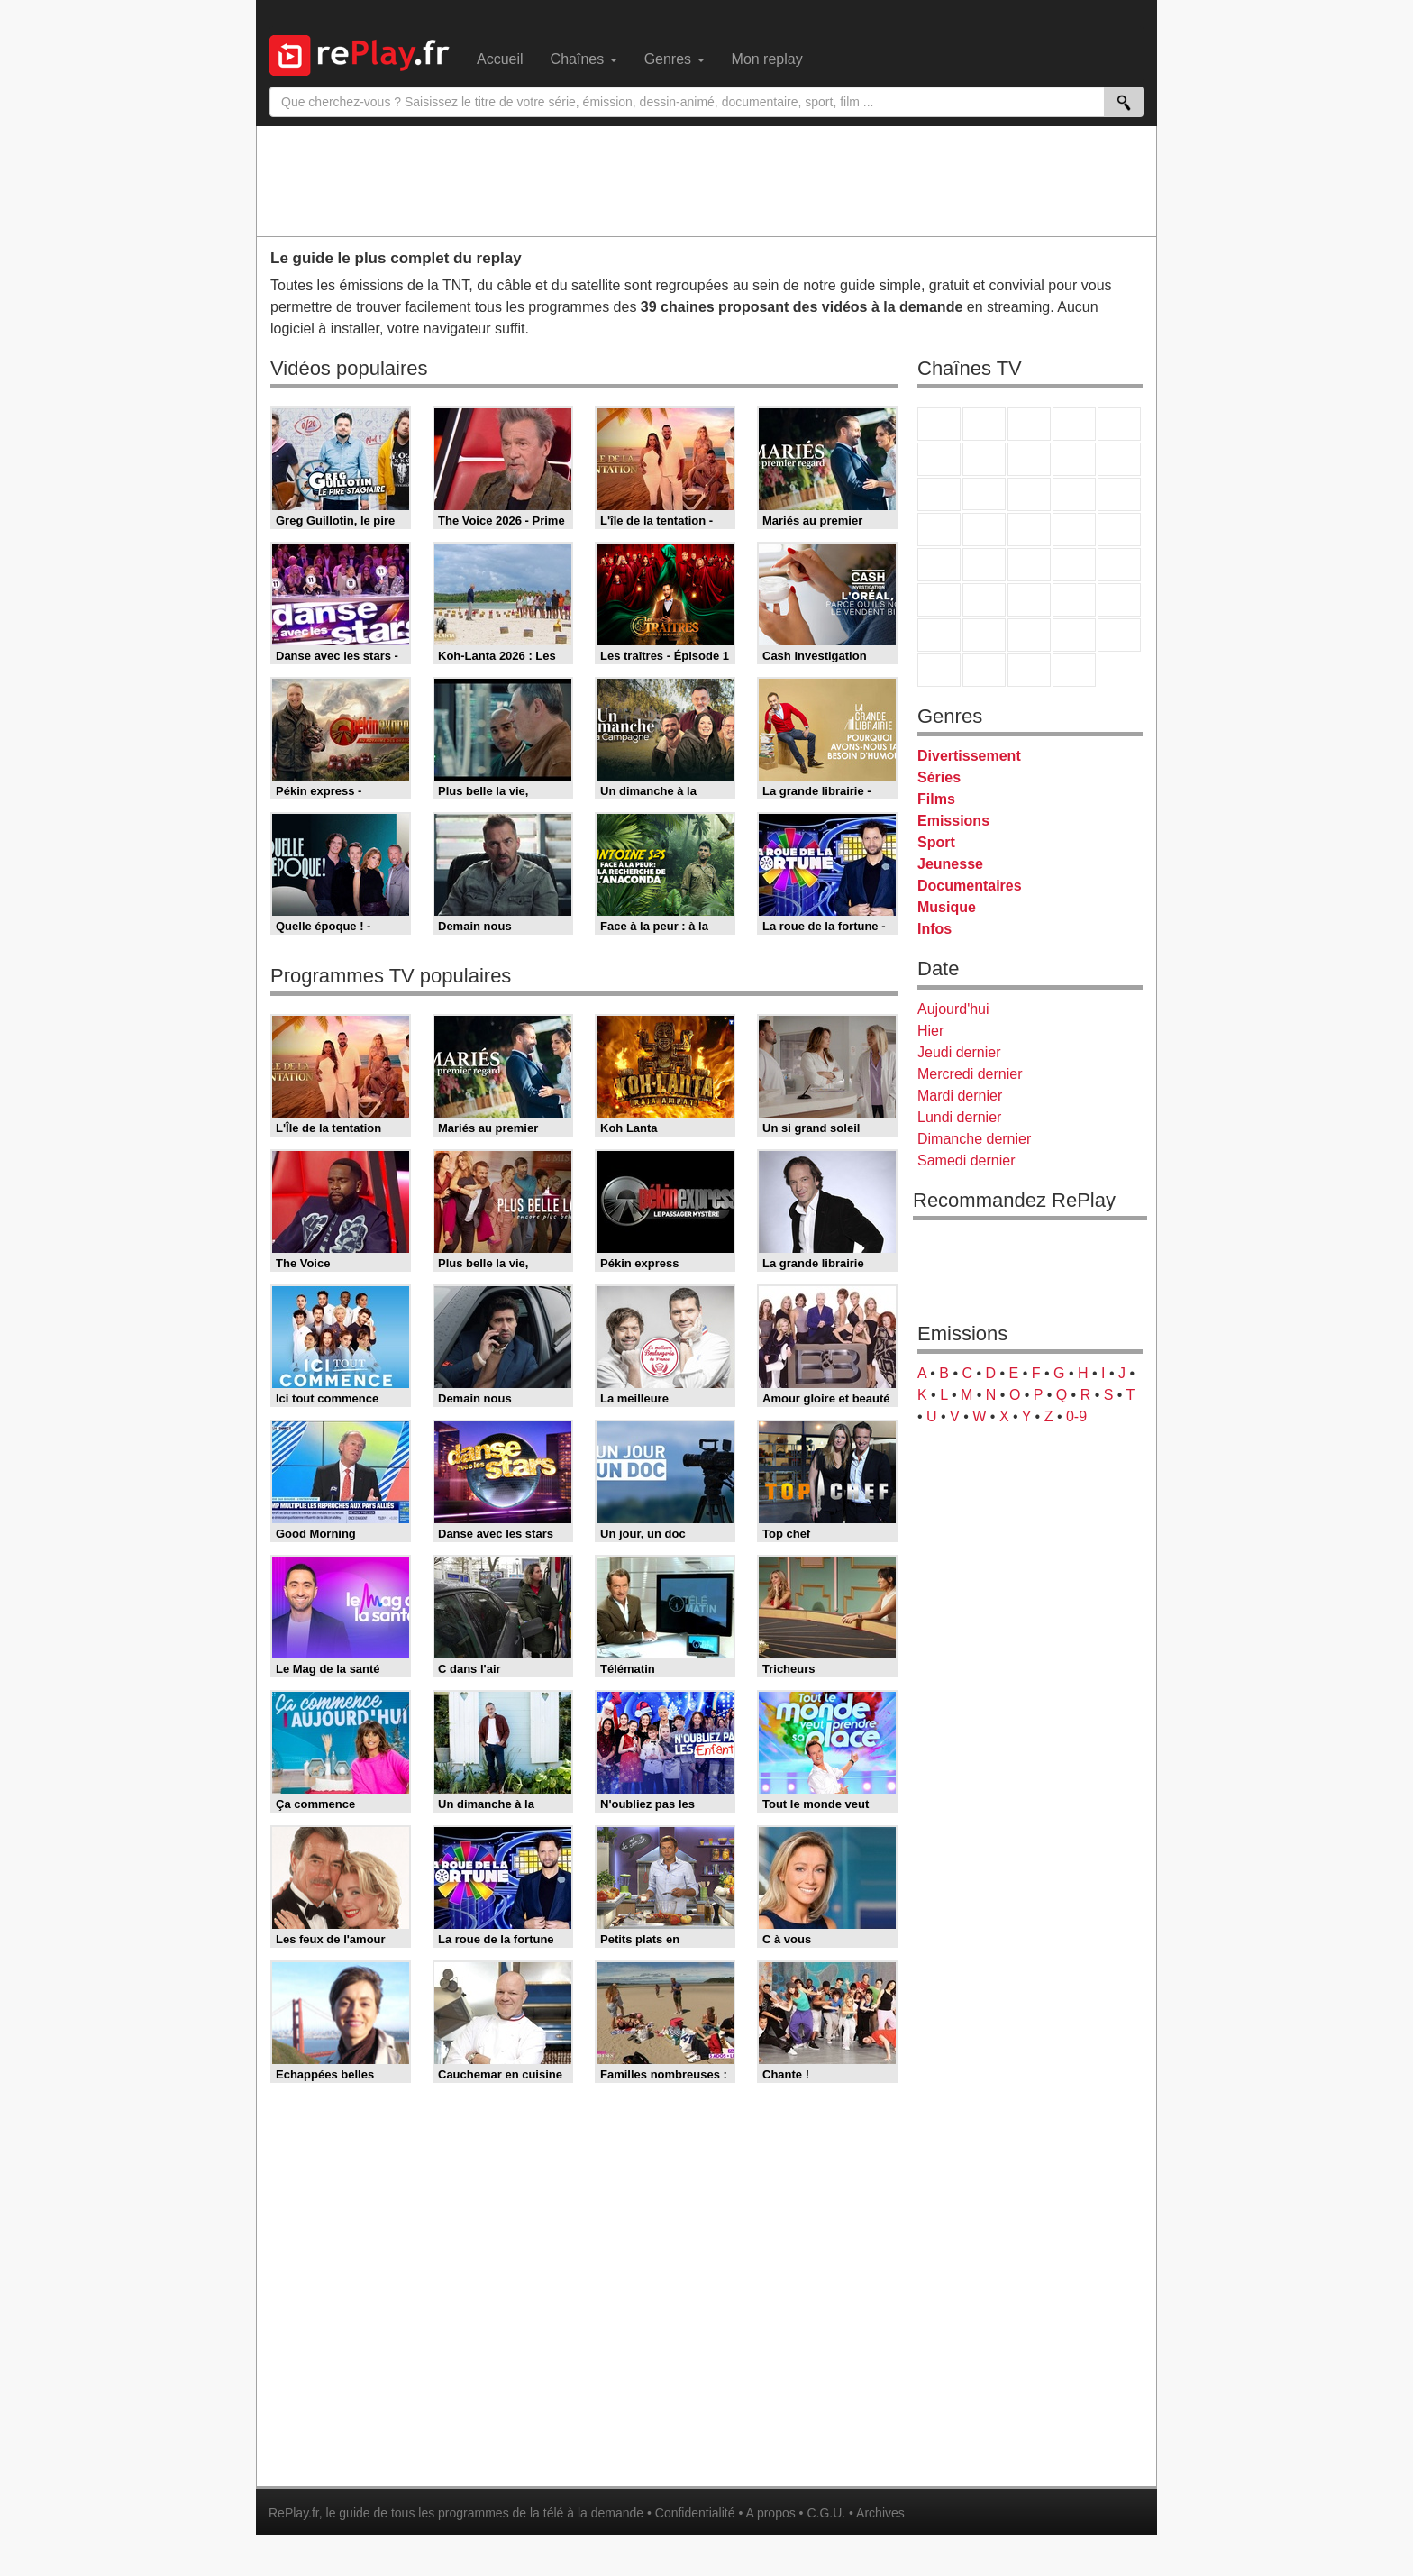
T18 (1119, 529)
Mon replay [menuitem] (767, 59)
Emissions (953, 820)
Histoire (1074, 670)
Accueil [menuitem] (500, 59)
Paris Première (1074, 529)
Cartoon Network (1029, 635)
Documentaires (969, 885)
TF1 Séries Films (1029, 494)
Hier (930, 1030)
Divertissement (969, 755)
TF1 (939, 424)
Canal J (984, 635)
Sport (936, 842)
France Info (984, 564)
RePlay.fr (294, 2513)
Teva (1029, 529)
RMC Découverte (1119, 494)
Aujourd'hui (953, 1009)
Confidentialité (695, 2513)
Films (936, 799)
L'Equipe (1119, 600)
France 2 (984, 424)
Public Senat (1029, 670)
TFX (1119, 459)
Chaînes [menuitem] (584, 59)
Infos (934, 928)
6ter (1074, 494)
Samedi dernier (966, 1160)
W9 (1029, 459)
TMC (1074, 459)
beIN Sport (1029, 600)
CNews (1029, 564)
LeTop (939, 670)
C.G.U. (826, 2513)
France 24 (984, 600)
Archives (880, 2513)
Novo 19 (939, 564)
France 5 (1119, 424)
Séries (939, 777)
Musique (946, 907)
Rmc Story (939, 529)
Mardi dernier (959, 1095)
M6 (939, 459)
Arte (984, 459)
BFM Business (1119, 564)
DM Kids (1119, 635)
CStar (984, 494)
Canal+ (1074, 424)
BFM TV (1074, 564)
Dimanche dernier (974, 1138)
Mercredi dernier (969, 1074)
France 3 (1029, 424)
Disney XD (1074, 635)
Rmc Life (984, 529)
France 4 (939, 494)
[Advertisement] (706, 180)
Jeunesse (950, 864)
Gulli (939, 635)
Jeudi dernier (959, 1052)
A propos (770, 2513)
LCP (984, 670)
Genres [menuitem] (674, 59)
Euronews (939, 600)
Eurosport (1074, 600)
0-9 (1076, 1416)
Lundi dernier (959, 1117)
